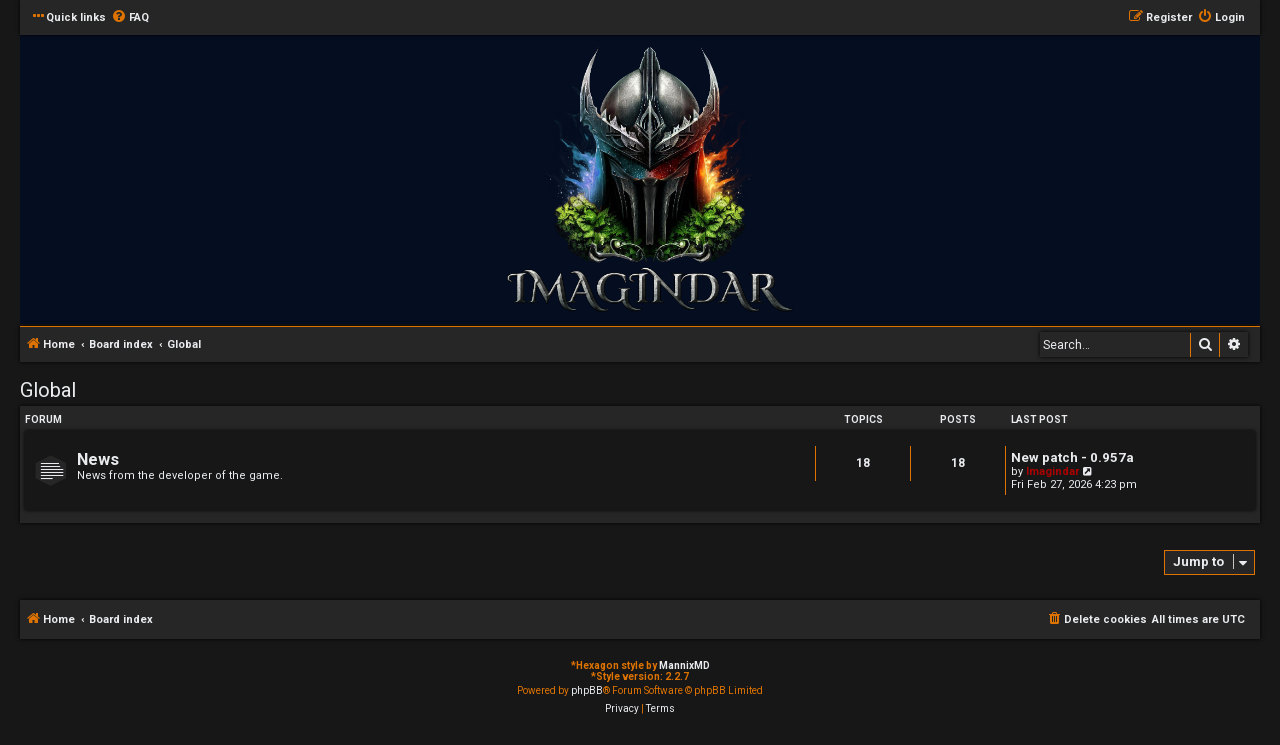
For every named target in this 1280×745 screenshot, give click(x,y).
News (98, 459)
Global (48, 390)
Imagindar (1052, 471)
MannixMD (684, 665)
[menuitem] (130, 18)
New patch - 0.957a (1072, 457)
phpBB (587, 690)
